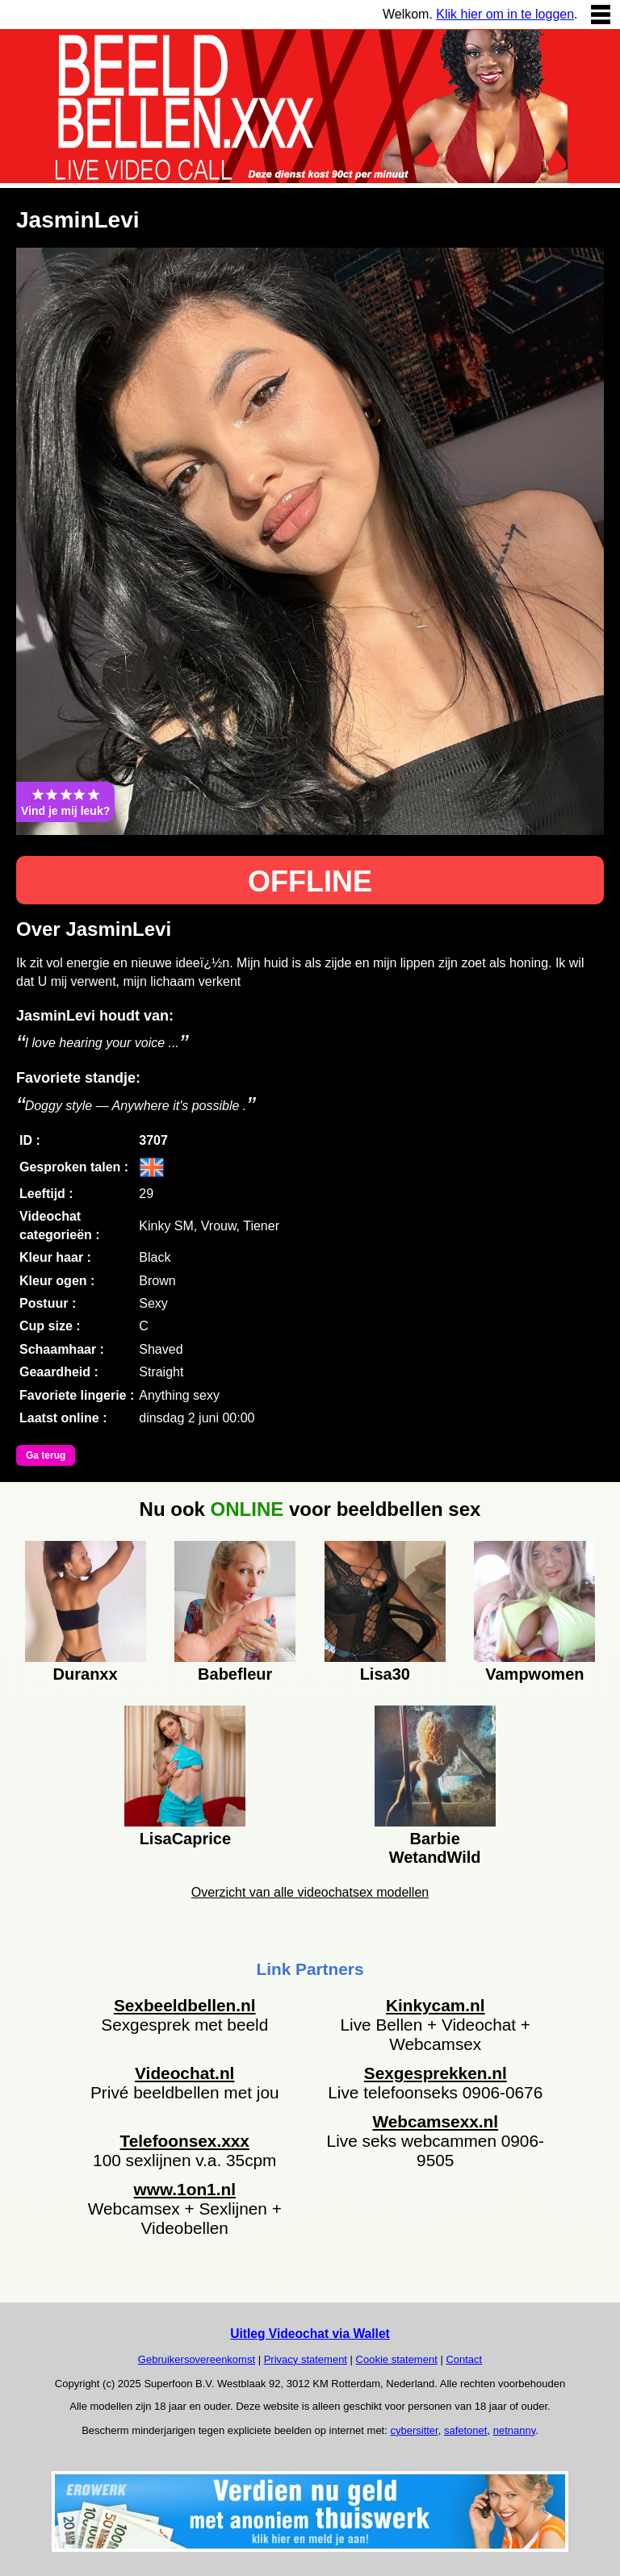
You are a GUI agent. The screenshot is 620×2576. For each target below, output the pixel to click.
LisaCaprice (185, 1838)
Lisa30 (385, 1674)
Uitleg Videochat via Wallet (310, 2333)
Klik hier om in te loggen (505, 14)
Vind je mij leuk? (65, 802)
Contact (464, 2359)
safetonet (466, 2430)
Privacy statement (305, 2359)
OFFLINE (310, 881)
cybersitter (414, 2430)
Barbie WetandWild (435, 1846)
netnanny (514, 2430)
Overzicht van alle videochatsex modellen (310, 1892)
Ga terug (45, 1455)
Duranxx (85, 1674)
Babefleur (235, 1674)
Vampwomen (534, 1674)
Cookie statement (397, 2359)
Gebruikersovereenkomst (196, 2359)
